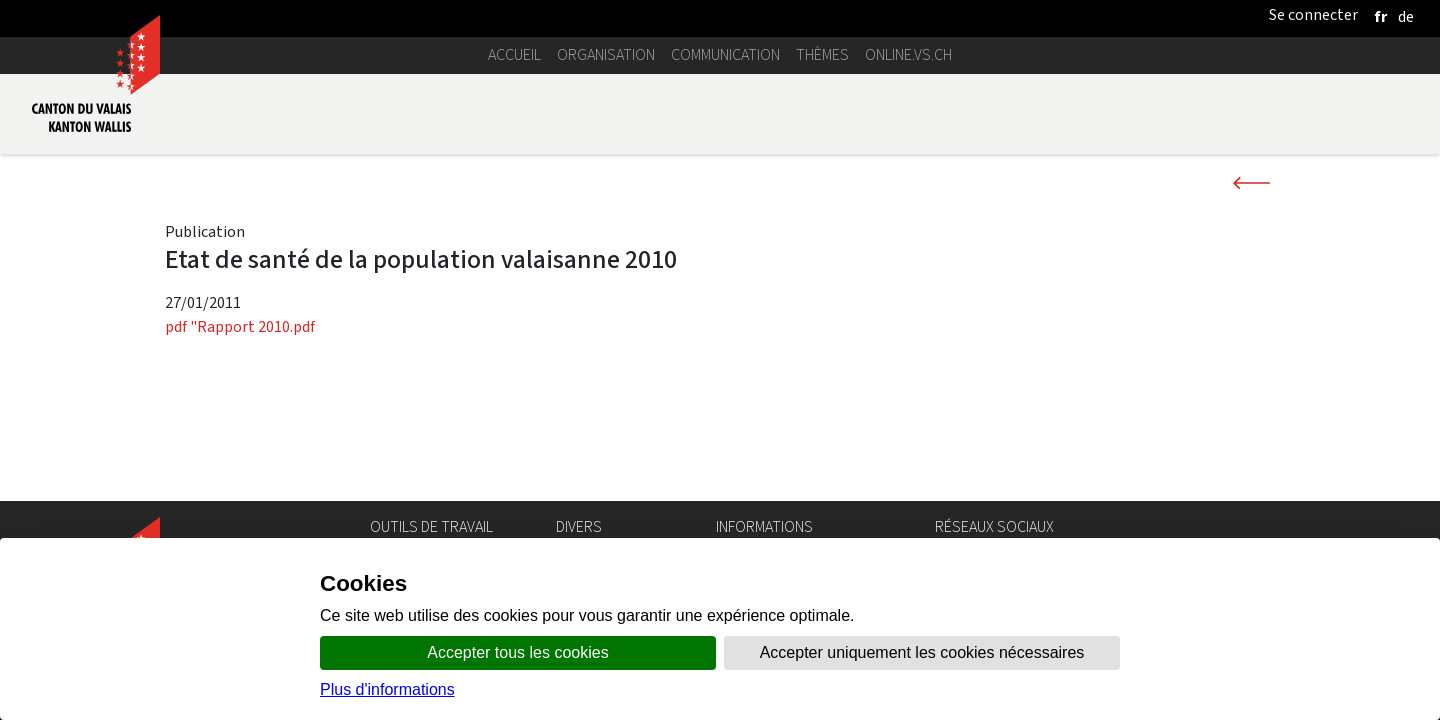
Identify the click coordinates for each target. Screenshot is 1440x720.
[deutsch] (1406, 16)
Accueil (514, 54)
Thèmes (822, 54)
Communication (725, 54)
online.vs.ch (908, 54)
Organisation (606, 54)
